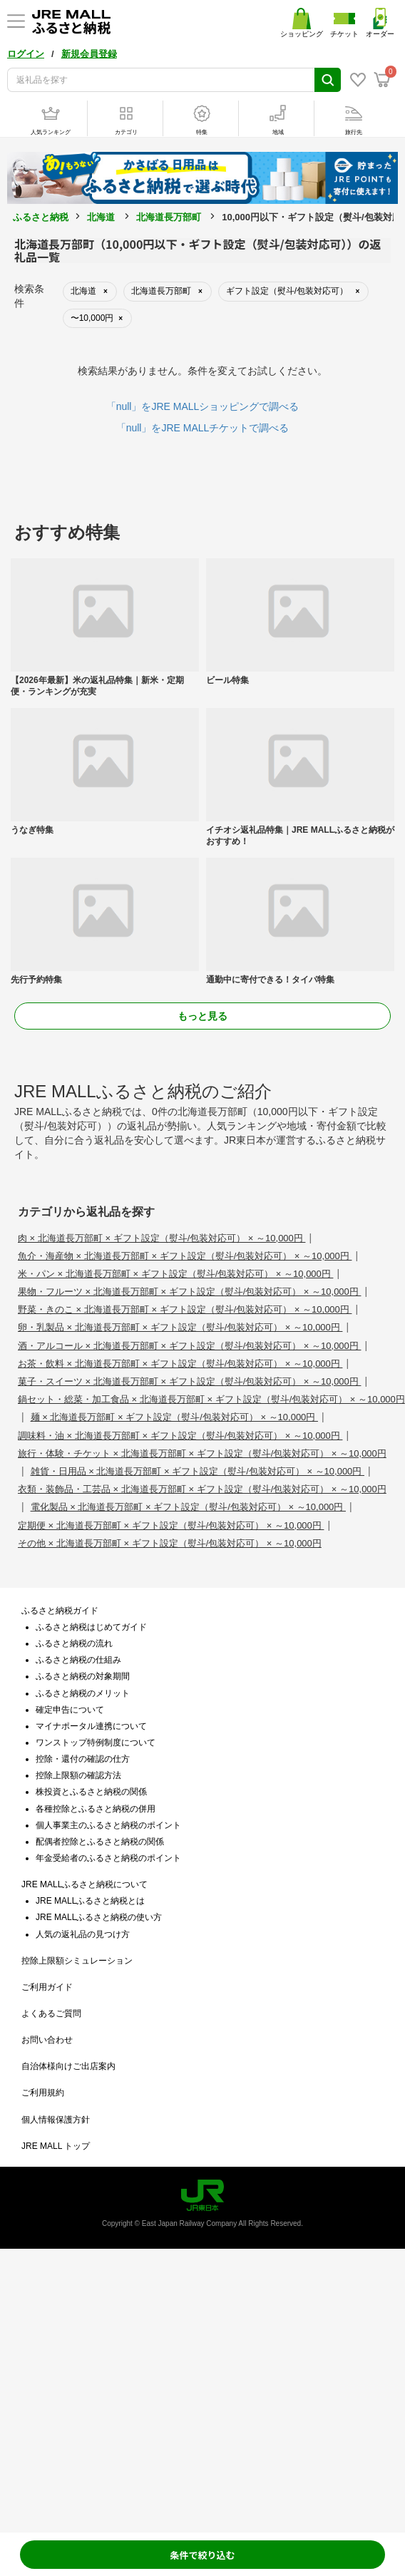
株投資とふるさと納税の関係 (91, 1792)
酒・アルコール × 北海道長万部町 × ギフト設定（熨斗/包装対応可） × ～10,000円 (189, 1345)
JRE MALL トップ (55, 2146)
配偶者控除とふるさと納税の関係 (100, 1842)
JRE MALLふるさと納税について (84, 1884)
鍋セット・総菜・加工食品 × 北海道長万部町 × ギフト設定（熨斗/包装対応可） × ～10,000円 (211, 1399)
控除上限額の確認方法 (78, 1775)
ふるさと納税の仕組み (78, 1660)
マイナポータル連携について (91, 1726)
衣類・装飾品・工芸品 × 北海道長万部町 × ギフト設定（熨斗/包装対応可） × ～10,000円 (202, 1489)
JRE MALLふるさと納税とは (90, 1901)
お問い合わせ (47, 2040)
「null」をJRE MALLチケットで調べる (202, 427)
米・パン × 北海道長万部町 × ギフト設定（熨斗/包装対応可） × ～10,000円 (175, 1273)
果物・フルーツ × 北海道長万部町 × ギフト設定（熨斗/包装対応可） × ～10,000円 (189, 1291)
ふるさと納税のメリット (83, 1693)
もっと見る (202, 1016)
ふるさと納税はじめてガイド (91, 1627)
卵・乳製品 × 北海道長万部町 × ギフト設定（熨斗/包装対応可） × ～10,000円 (180, 1327)
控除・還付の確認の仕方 (83, 1759)
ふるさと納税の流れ (74, 1643)
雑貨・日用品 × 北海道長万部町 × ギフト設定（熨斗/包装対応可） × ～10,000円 (197, 1471)
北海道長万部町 (168, 217)
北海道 (101, 217)
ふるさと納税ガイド (59, 1611)
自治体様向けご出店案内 (68, 2066)
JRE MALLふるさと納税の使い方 (99, 1917)
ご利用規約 (42, 2093)
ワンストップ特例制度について (95, 1743)
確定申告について (70, 1710)
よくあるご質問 (51, 2013)
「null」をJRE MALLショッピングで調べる (202, 406)
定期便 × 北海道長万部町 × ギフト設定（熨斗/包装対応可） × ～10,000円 (171, 1525)
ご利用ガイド (47, 1987)
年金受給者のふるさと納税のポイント (108, 1858)
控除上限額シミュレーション (77, 1961)
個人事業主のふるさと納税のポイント (108, 1825)
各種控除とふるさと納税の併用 (95, 1809)
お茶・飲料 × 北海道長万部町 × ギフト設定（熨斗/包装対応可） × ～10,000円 (180, 1363)
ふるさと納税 (40, 217)
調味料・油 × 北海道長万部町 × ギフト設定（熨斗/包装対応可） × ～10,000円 (180, 1435)
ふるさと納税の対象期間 (83, 1676)
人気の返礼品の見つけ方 (83, 1934)
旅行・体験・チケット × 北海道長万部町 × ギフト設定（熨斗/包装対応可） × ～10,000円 (202, 1453)
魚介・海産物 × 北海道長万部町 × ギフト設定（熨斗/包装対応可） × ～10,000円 (185, 1256)
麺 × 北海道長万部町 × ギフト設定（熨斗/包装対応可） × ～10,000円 (174, 1417)
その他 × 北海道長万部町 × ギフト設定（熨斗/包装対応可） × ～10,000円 (170, 1543)
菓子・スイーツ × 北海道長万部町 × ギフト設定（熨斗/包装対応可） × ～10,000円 (189, 1381)
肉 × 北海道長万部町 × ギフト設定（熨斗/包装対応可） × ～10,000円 (161, 1238)
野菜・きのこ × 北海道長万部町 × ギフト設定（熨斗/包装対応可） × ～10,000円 (185, 1309)
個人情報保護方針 (55, 2120)
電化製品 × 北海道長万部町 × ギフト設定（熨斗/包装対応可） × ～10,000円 (188, 1507)
